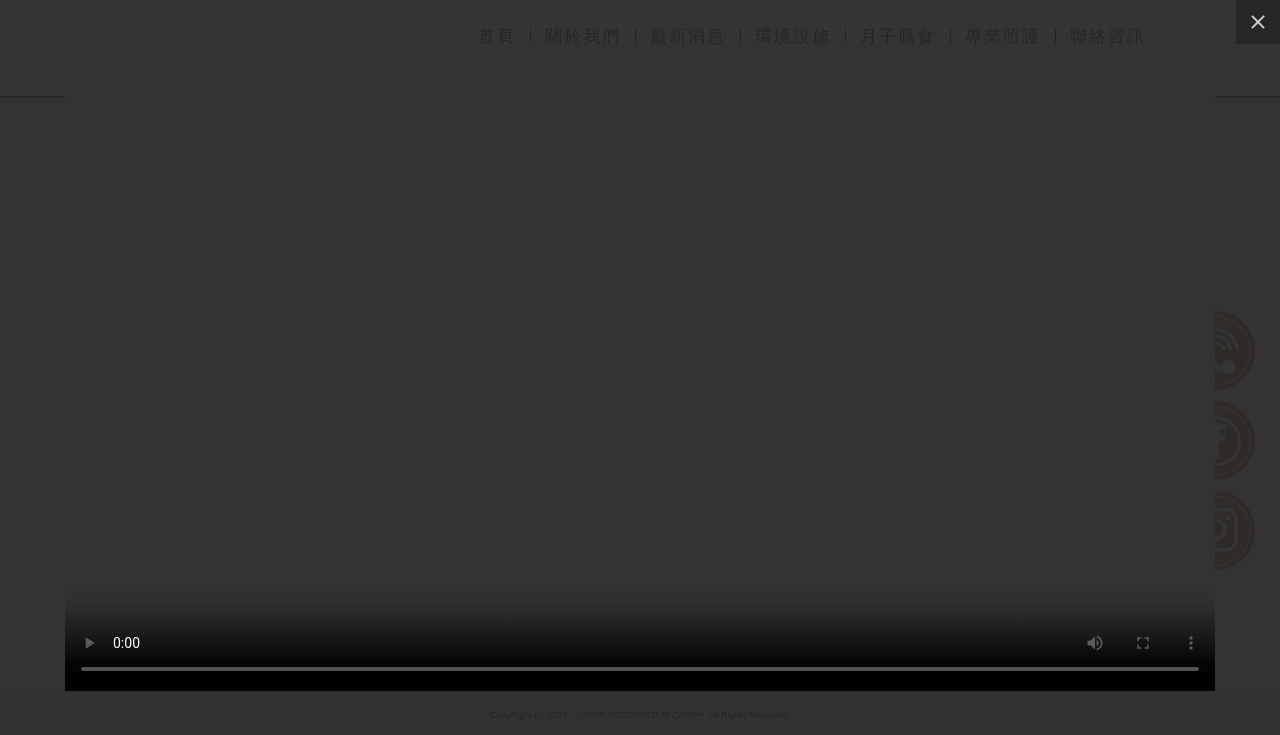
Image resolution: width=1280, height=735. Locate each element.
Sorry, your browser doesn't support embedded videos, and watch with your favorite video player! (640, 367)
